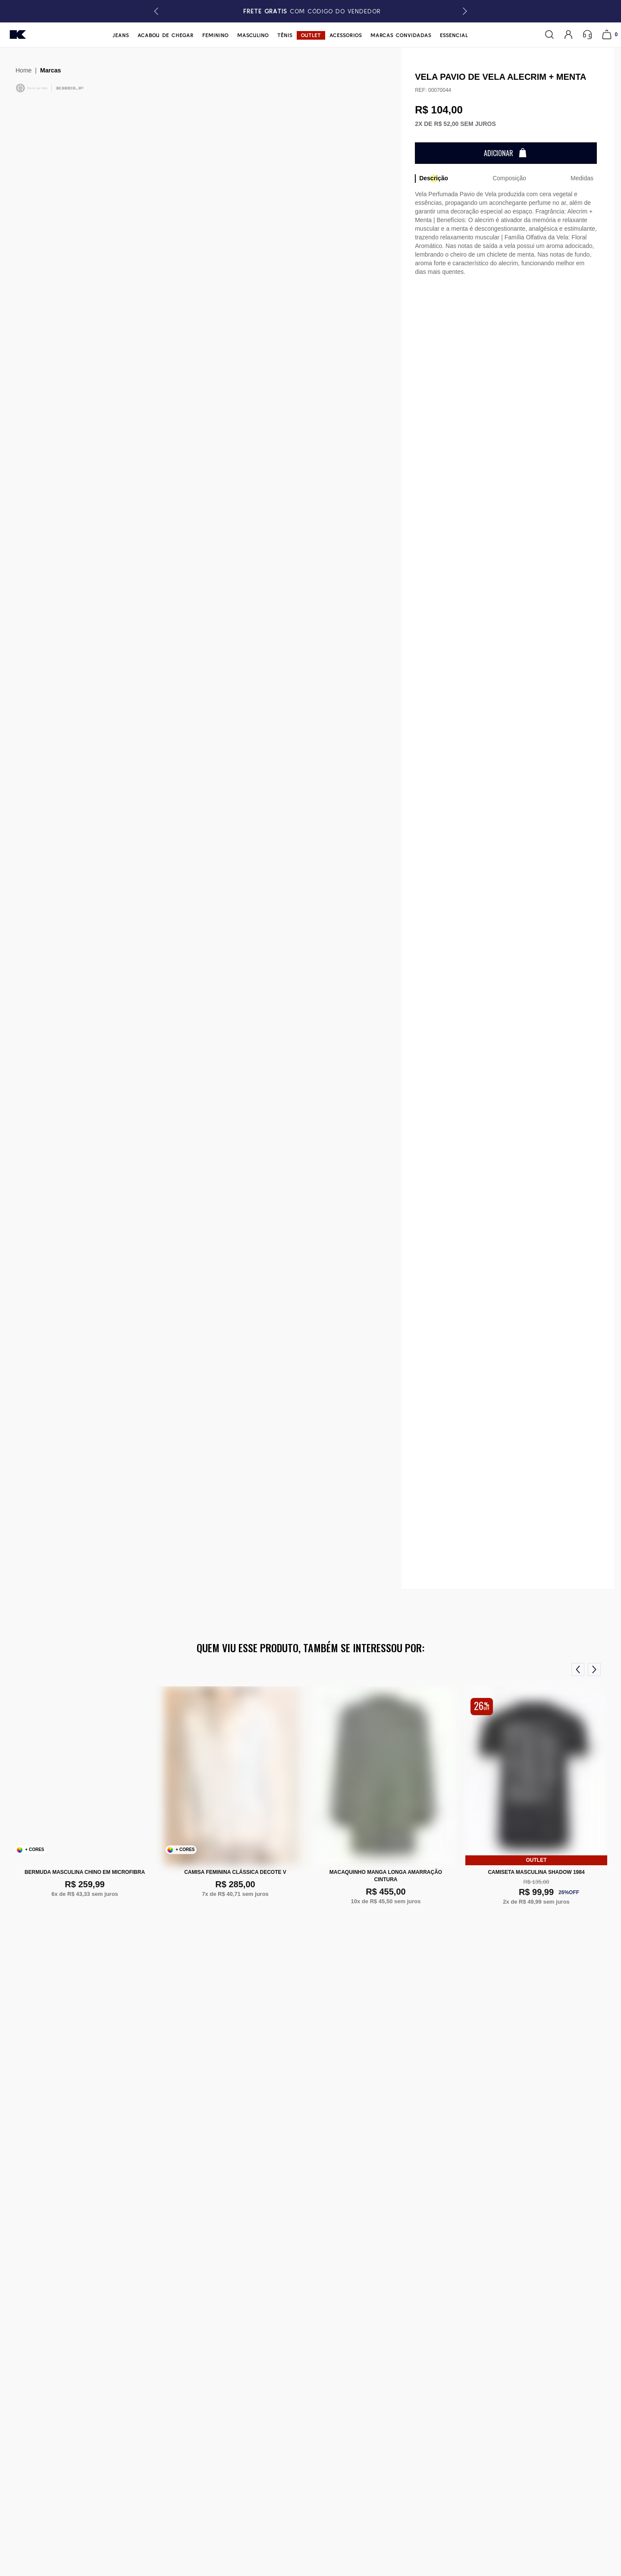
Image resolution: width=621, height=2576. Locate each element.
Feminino (215, 35)
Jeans (121, 35)
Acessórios (345, 35)
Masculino (253, 35)
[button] (463, 11)
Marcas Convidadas (400, 35)
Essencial (454, 35)
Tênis (284, 35)
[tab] (433, 178)
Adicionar (498, 153)
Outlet (311, 35)
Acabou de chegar (166, 35)
